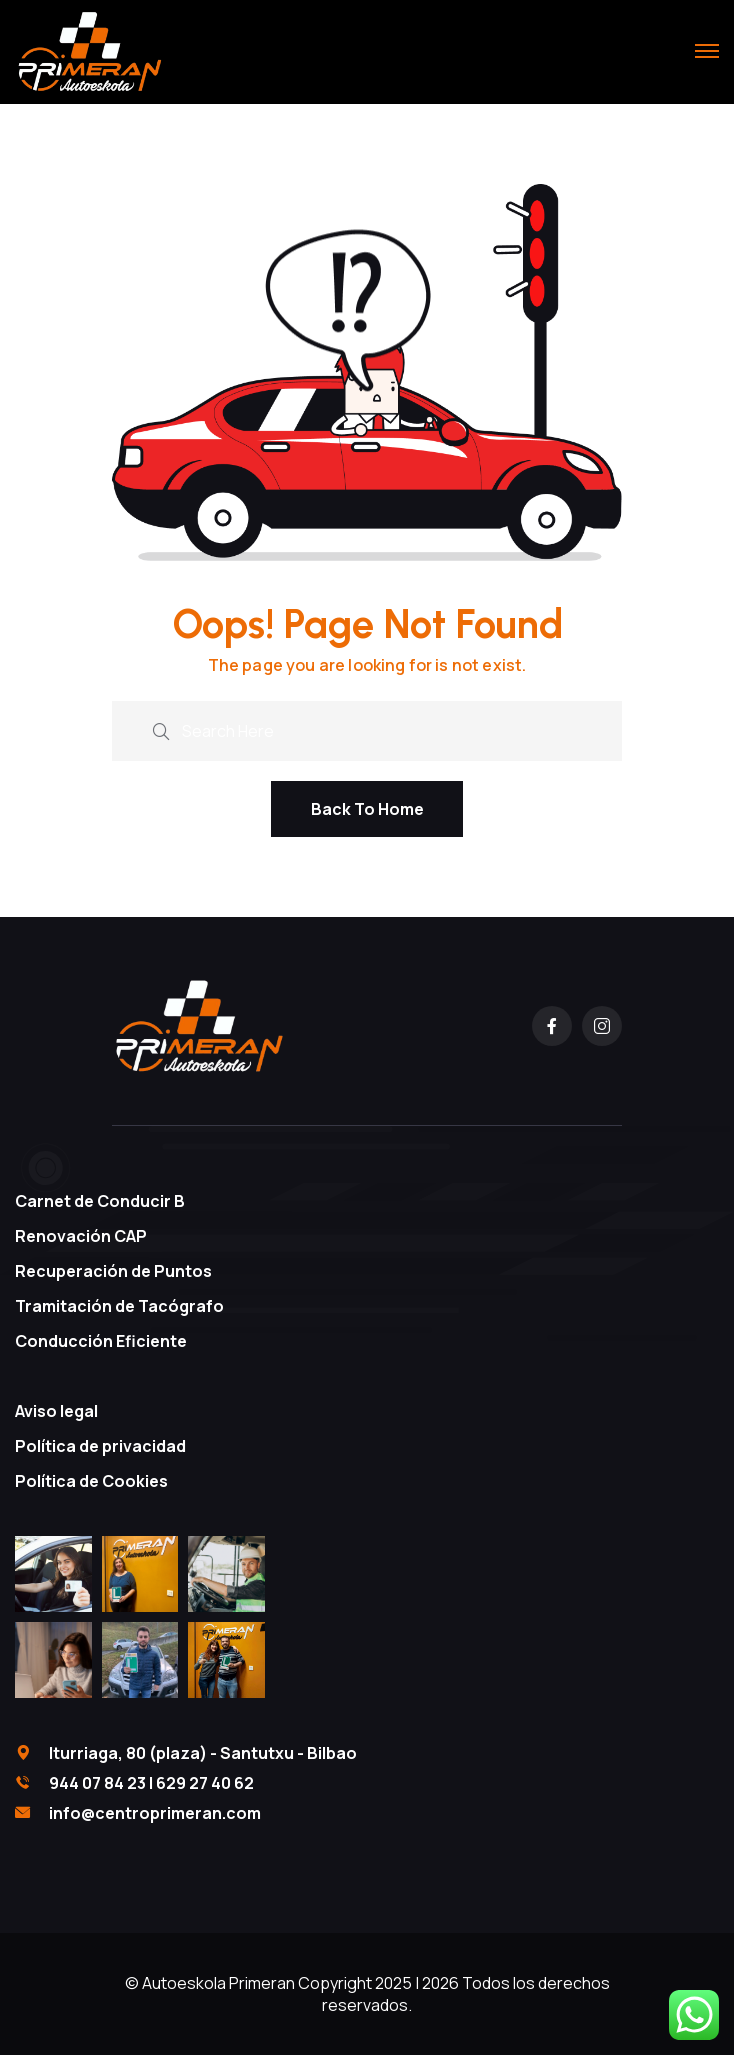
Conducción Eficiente (101, 1341)
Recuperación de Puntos (113, 1271)
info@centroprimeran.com (155, 1813)
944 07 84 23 (97, 1783)
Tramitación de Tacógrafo (119, 1306)
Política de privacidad (100, 1446)
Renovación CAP (81, 1236)
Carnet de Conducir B (100, 1201)
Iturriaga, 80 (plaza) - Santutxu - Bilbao (203, 1753)
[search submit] (161, 728)
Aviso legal (56, 1411)
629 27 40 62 (205, 1783)
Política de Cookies (91, 1481)
